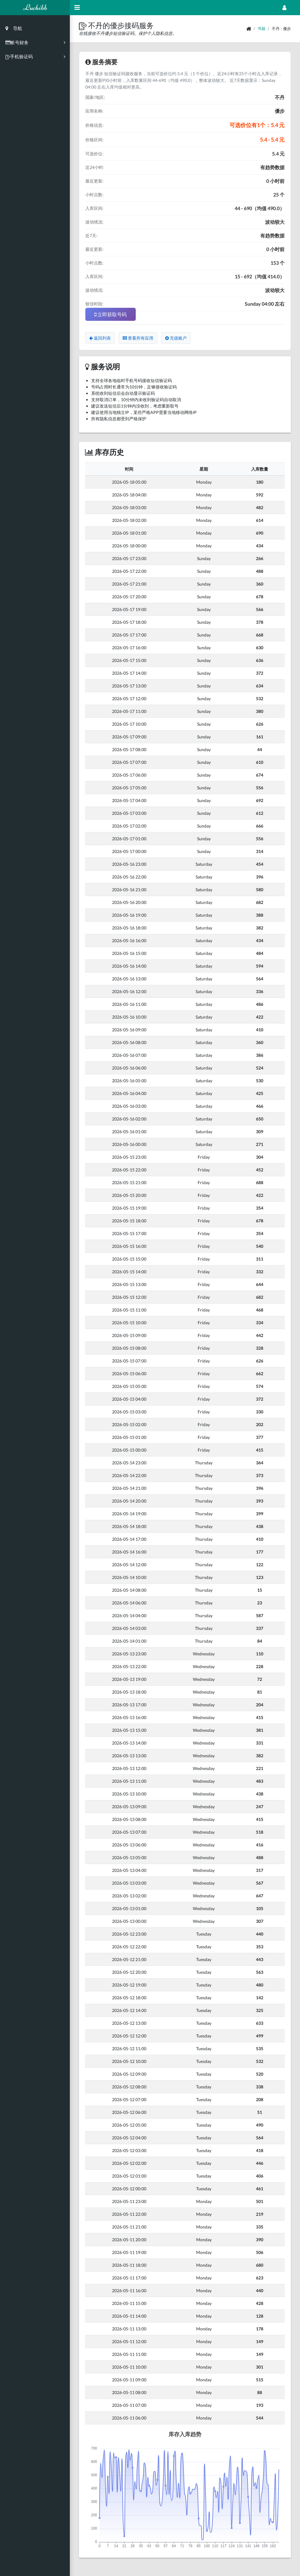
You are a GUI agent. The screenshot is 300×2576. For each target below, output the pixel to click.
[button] (83, 25)
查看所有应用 (138, 338)
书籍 (261, 28)
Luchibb (35, 7)
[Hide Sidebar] (77, 7)
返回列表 (100, 338)
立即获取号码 (110, 314)
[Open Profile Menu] (284, 7)
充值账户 (176, 338)
